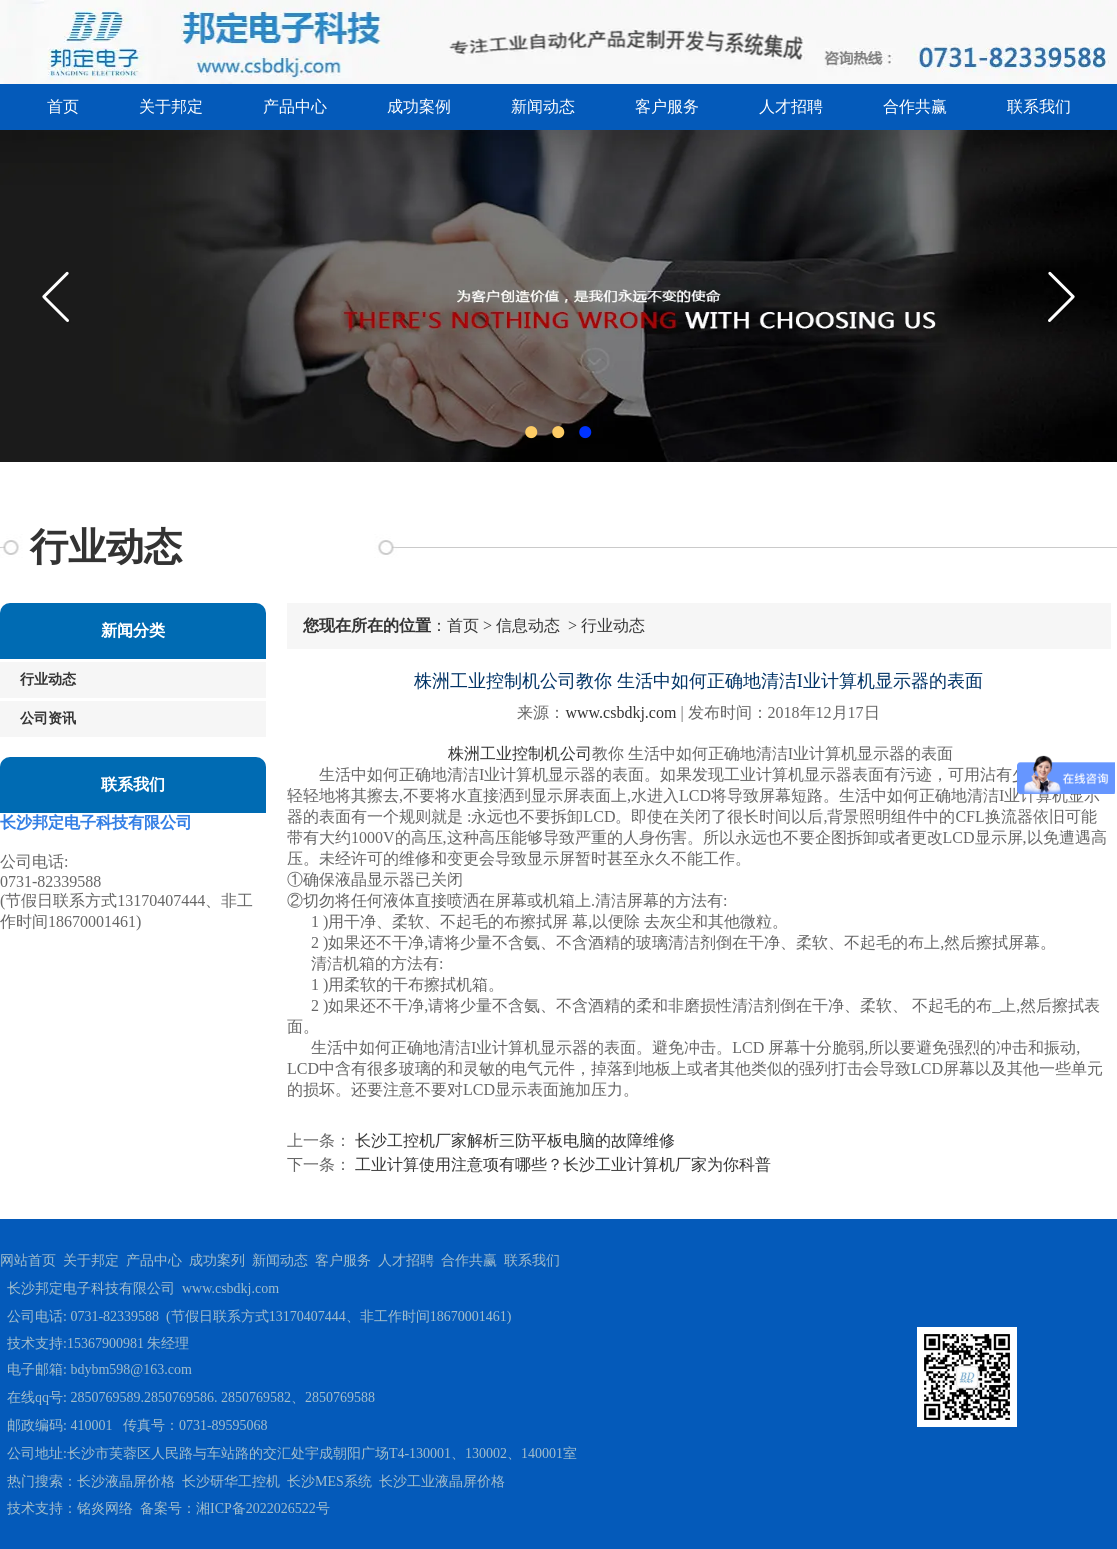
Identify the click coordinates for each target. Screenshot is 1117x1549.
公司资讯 (48, 718)
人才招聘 (791, 106)
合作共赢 (915, 106)
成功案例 (419, 106)
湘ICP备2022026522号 (263, 1508)
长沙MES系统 (329, 1481)
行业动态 (48, 679)
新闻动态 (543, 106)
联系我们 (1039, 106)
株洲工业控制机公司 (520, 753)
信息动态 (528, 625)
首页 (63, 106)
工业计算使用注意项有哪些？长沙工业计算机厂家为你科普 (561, 1164)
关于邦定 (171, 106)
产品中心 (295, 106)
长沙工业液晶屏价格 (442, 1481)
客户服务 (667, 106)
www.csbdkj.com (620, 712)
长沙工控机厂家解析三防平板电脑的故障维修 (513, 1140)
